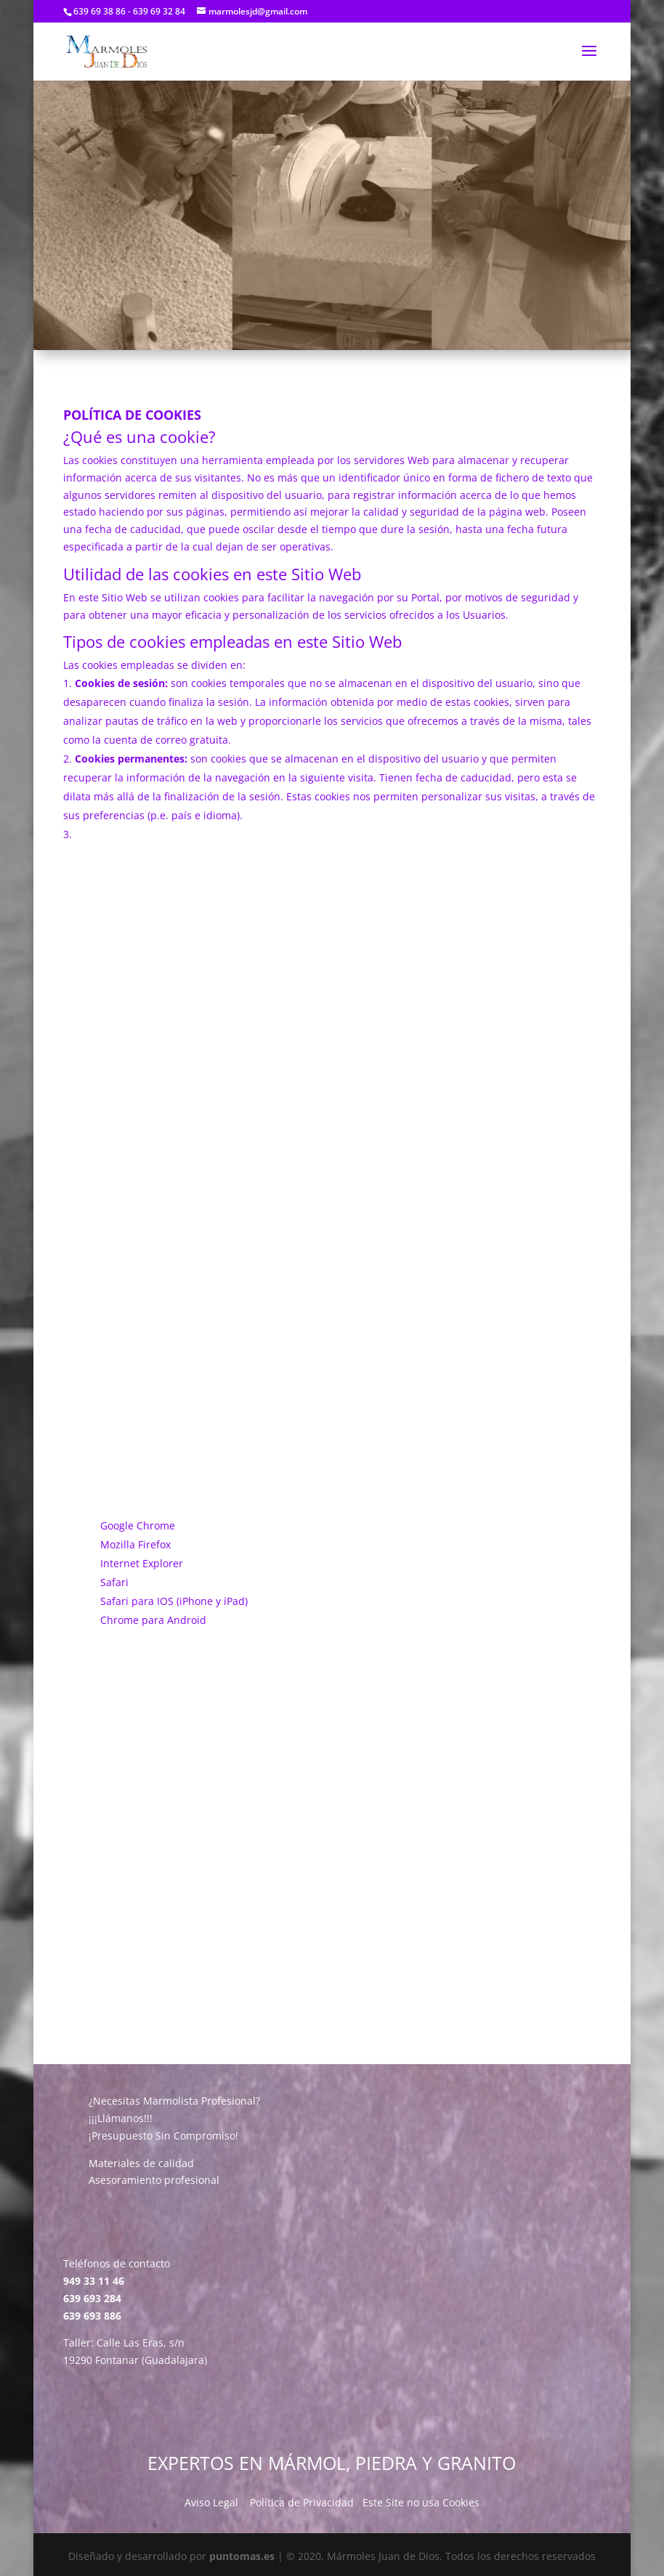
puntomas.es (242, 2556)
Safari (114, 1582)
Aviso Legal (211, 2502)
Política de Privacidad (302, 2502)
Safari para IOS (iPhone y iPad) (174, 1601)
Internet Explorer (141, 1563)
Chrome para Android (153, 1620)
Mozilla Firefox (135, 1544)
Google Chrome (137, 1525)
